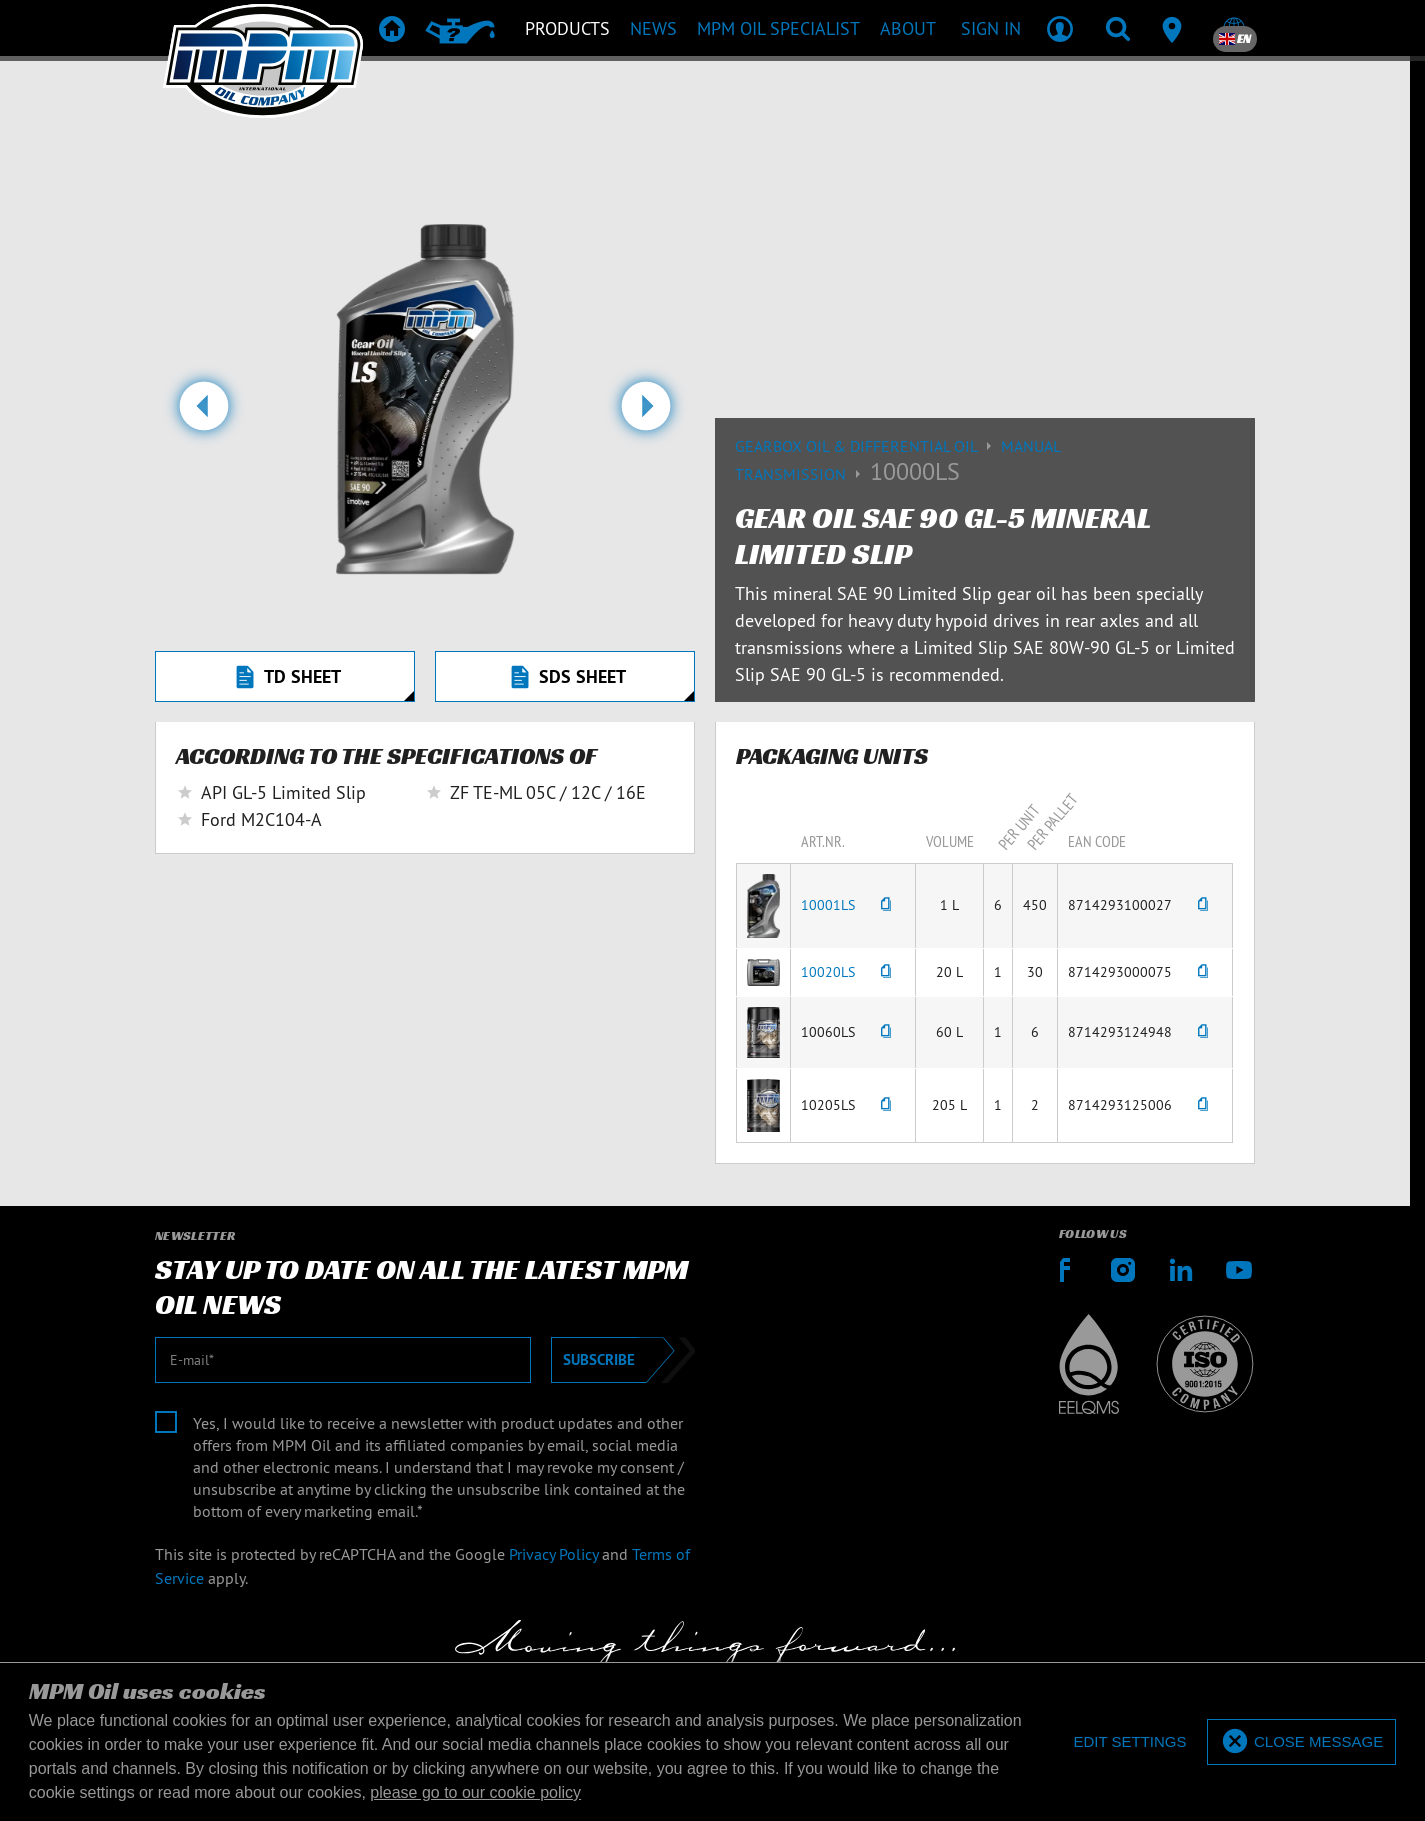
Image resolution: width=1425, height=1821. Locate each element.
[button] (203, 414)
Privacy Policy (553, 1554)
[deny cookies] (1129, 1742)
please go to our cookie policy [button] (475, 1792)
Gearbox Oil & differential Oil (868, 446)
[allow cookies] (1301, 1742)
